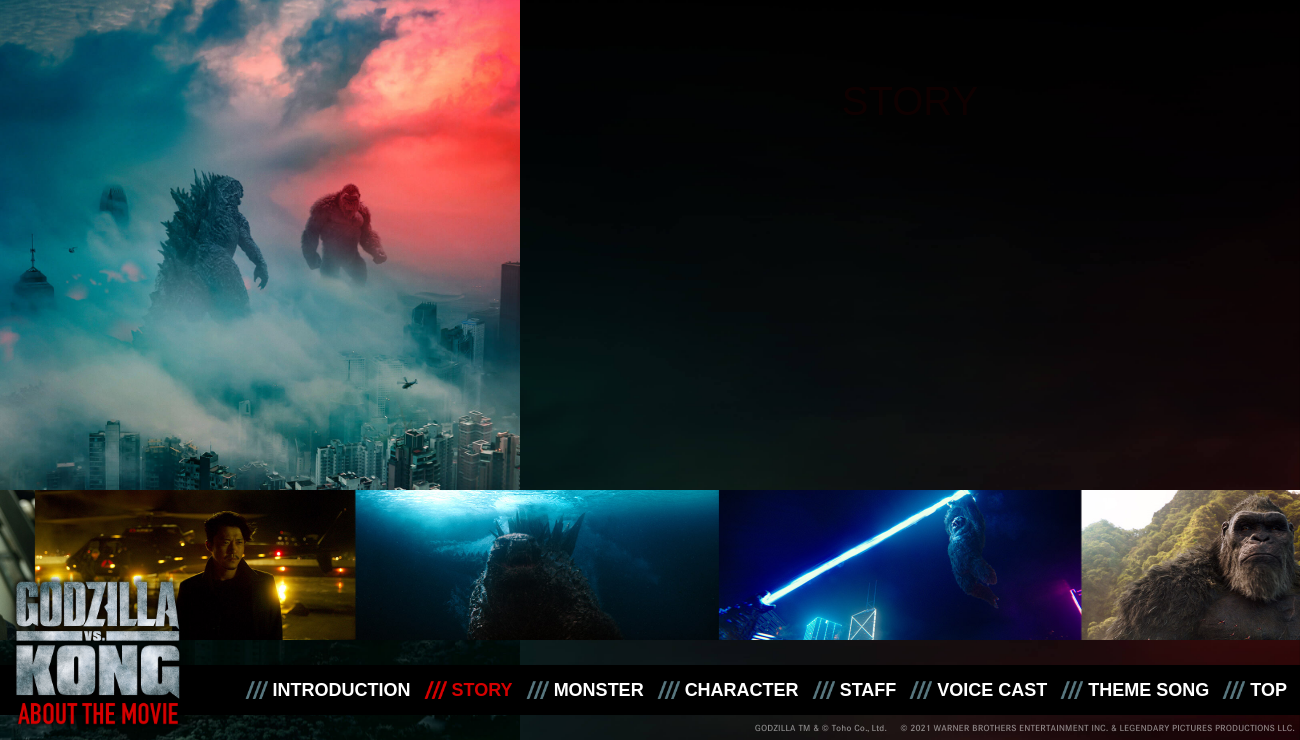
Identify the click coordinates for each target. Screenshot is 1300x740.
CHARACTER (742, 690)
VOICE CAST (992, 690)
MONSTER (599, 690)
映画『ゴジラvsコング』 (98, 640)
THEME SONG (1148, 690)
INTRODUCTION (342, 690)
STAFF (868, 690)
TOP (1268, 690)
